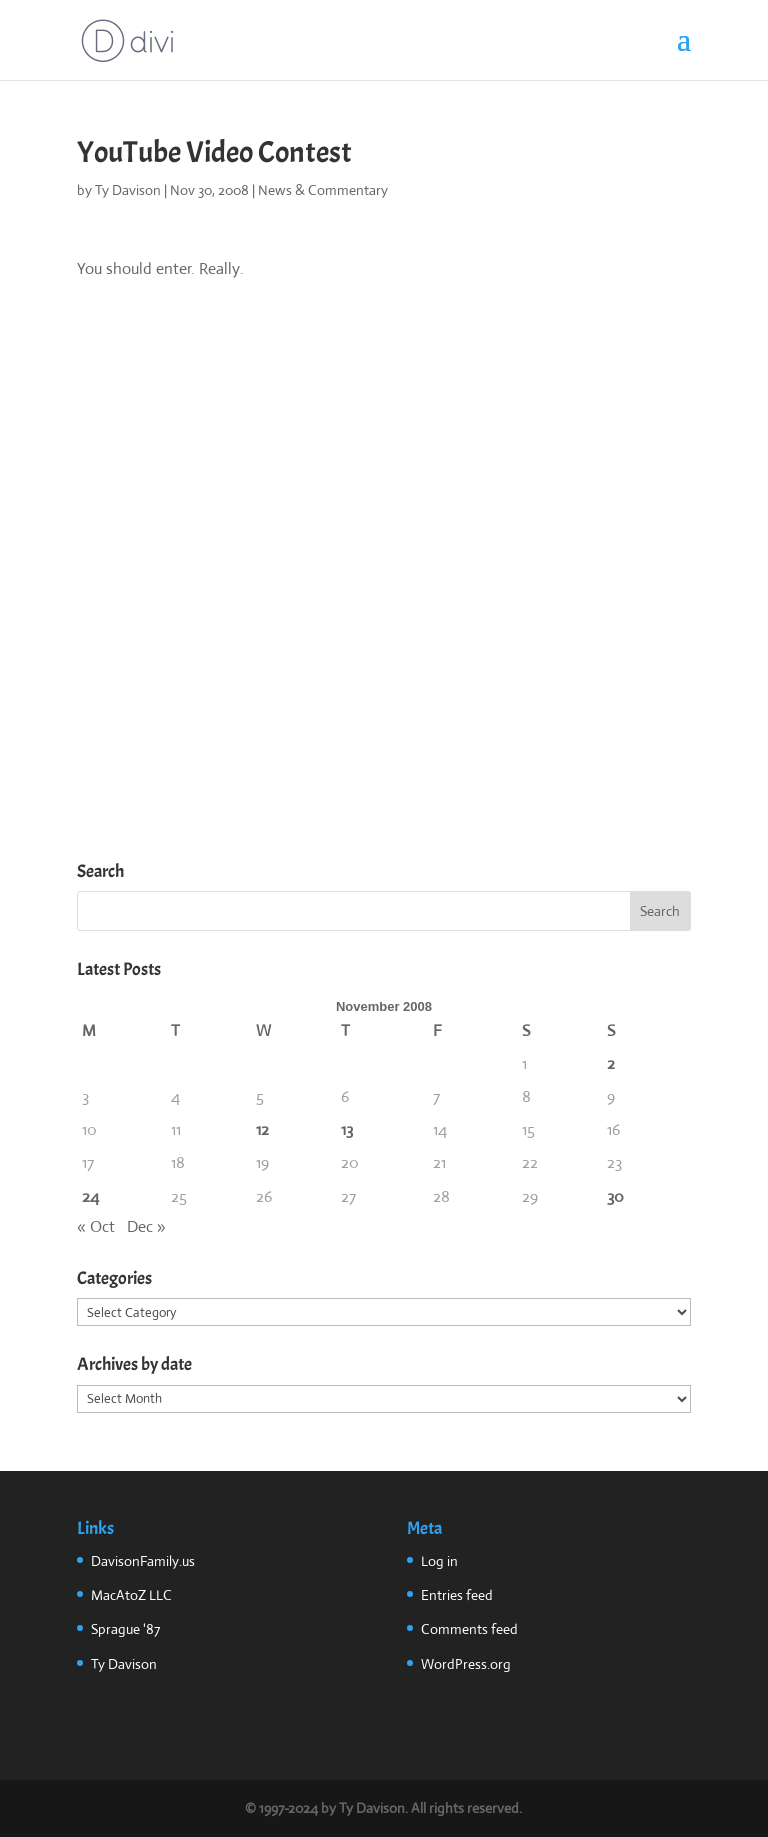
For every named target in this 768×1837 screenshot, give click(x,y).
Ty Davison (128, 190)
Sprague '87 (125, 1629)
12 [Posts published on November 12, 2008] (262, 1129)
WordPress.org (466, 1664)
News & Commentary (323, 190)
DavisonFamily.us (143, 1561)
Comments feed (469, 1629)
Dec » (146, 1226)
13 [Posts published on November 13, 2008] (347, 1129)
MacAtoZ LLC (131, 1595)
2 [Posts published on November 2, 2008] (611, 1063)
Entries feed (457, 1595)
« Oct (96, 1226)
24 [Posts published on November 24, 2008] (90, 1196)
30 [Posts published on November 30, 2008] (615, 1196)
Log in (439, 1561)
